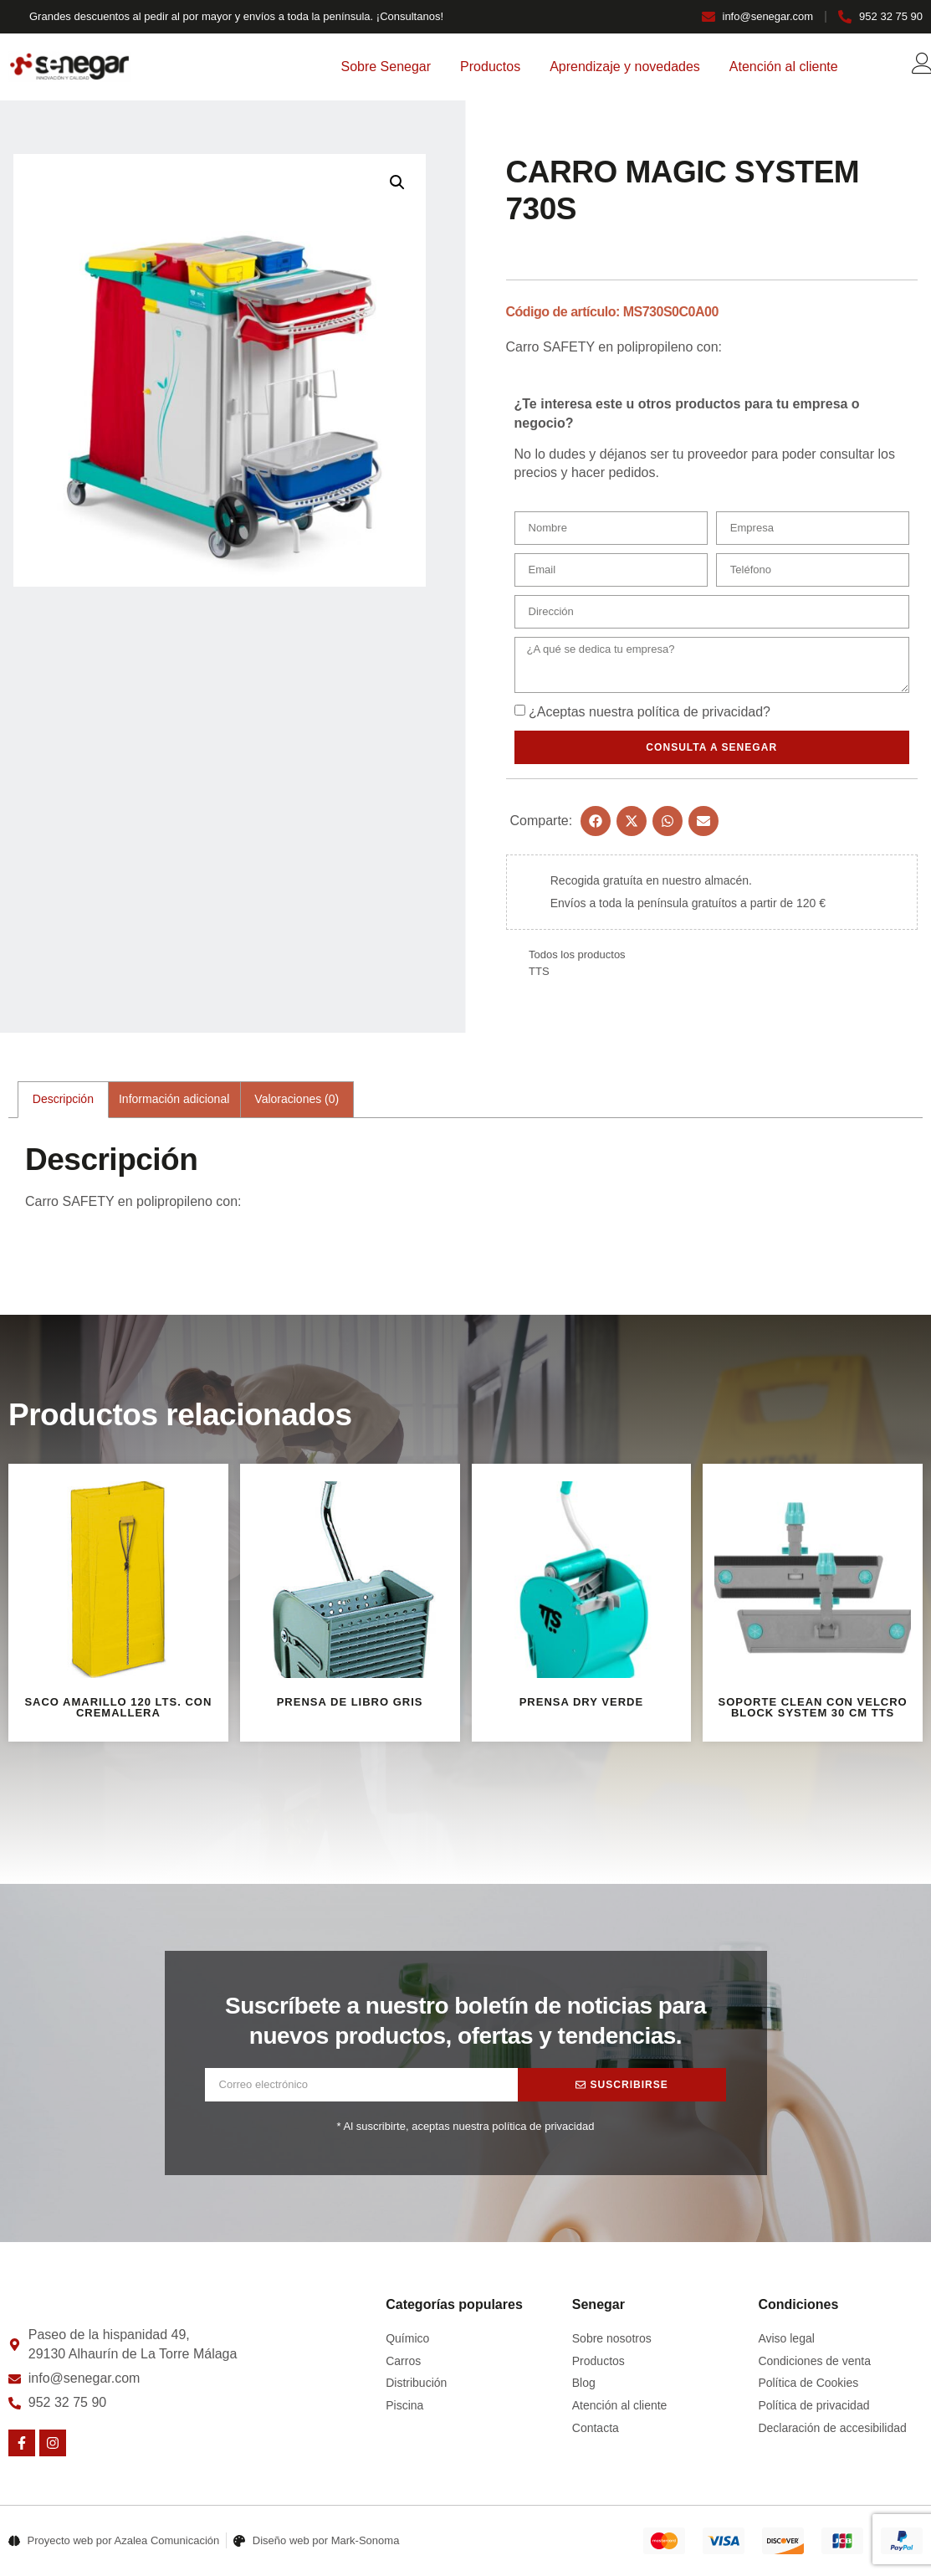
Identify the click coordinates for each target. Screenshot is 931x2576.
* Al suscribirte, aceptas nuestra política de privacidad (466, 2129)
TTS (539, 974)
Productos (490, 66)
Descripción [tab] (63, 1102)
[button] (397, 182)
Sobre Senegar (385, 66)
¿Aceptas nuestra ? (649, 715)
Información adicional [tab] (174, 1102)
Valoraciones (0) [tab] (296, 1102)
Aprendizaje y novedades (625, 66)
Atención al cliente (783, 66)
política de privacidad (700, 715)
